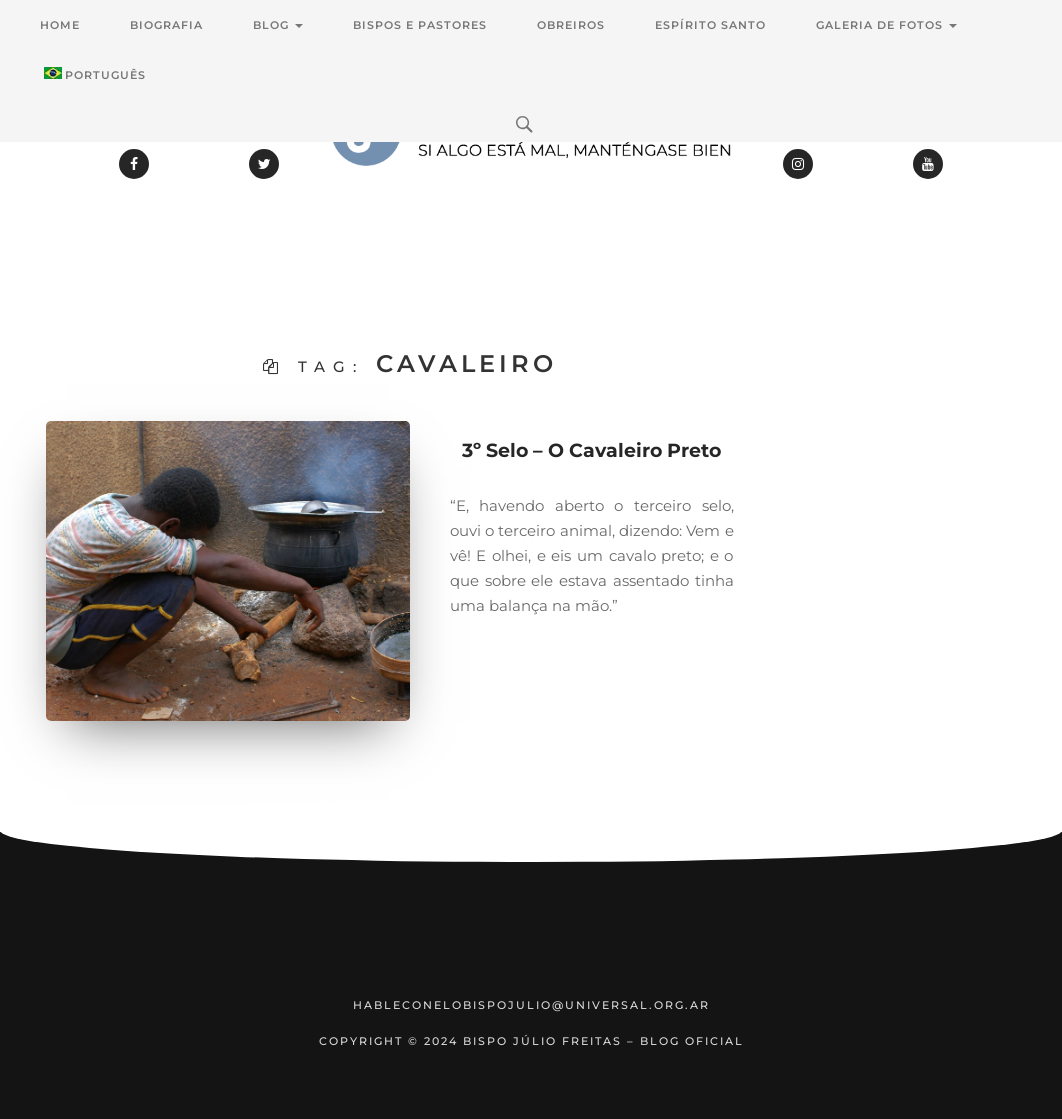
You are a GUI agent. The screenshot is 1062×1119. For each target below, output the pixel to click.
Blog (278, 25)
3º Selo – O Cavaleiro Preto (591, 450)
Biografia (166, 25)
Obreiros (571, 25)
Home (60, 25)
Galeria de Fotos (886, 25)
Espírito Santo (710, 25)
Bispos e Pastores (420, 25)
